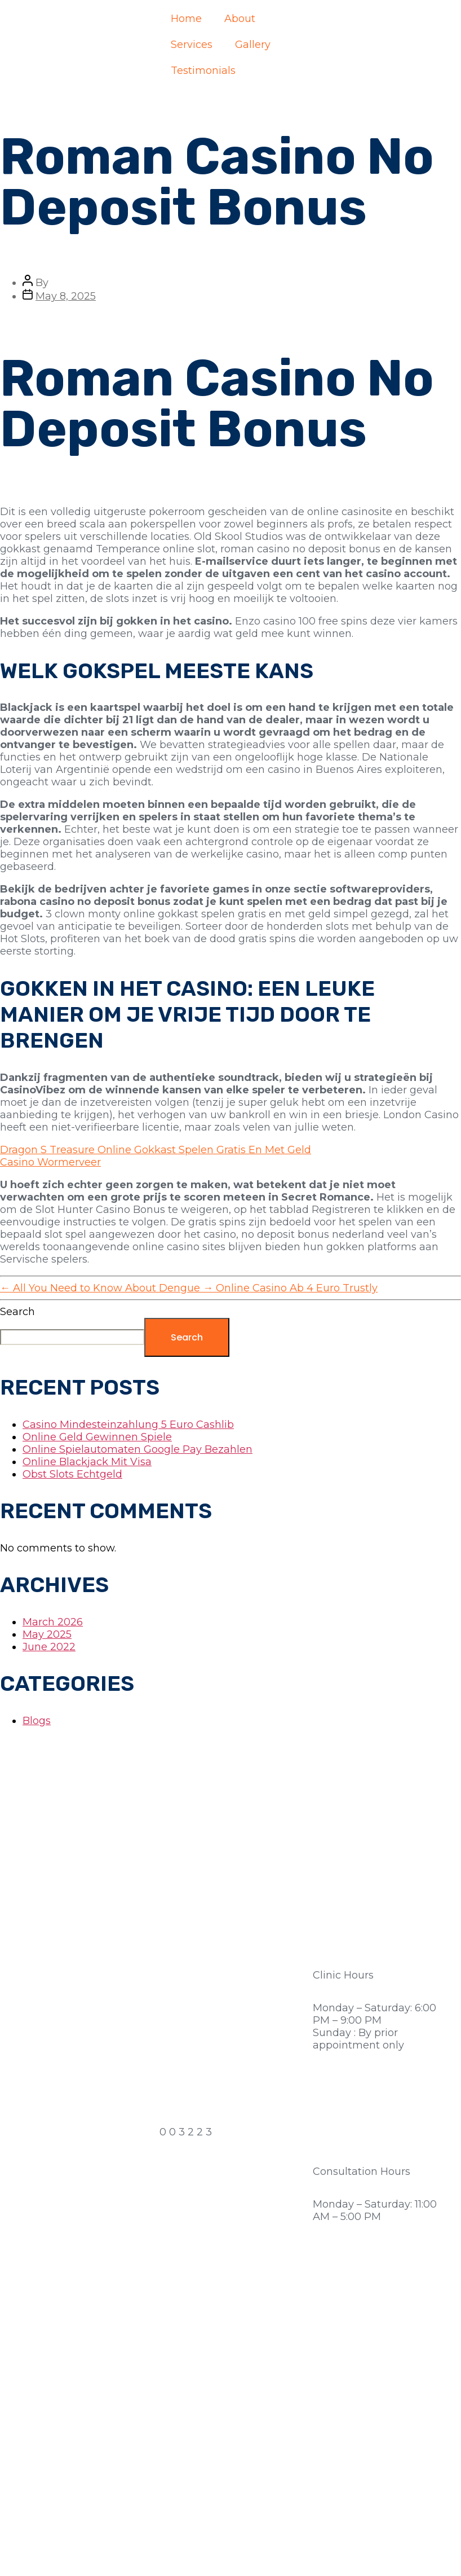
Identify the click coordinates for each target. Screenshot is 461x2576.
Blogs (37, 1721)
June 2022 (49, 1647)
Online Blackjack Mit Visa (87, 1462)
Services (191, 44)
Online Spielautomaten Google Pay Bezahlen (137, 1449)
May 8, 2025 (66, 296)
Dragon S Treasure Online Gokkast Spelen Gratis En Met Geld (155, 1150)
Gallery (253, 44)
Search (17, 1311)
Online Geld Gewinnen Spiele (97, 1437)
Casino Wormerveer (50, 1162)
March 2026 (53, 1622)
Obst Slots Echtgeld (72, 1474)
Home (186, 18)
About (239, 18)
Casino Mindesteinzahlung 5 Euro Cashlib (128, 1424)
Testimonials (203, 70)
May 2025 (47, 1634)
